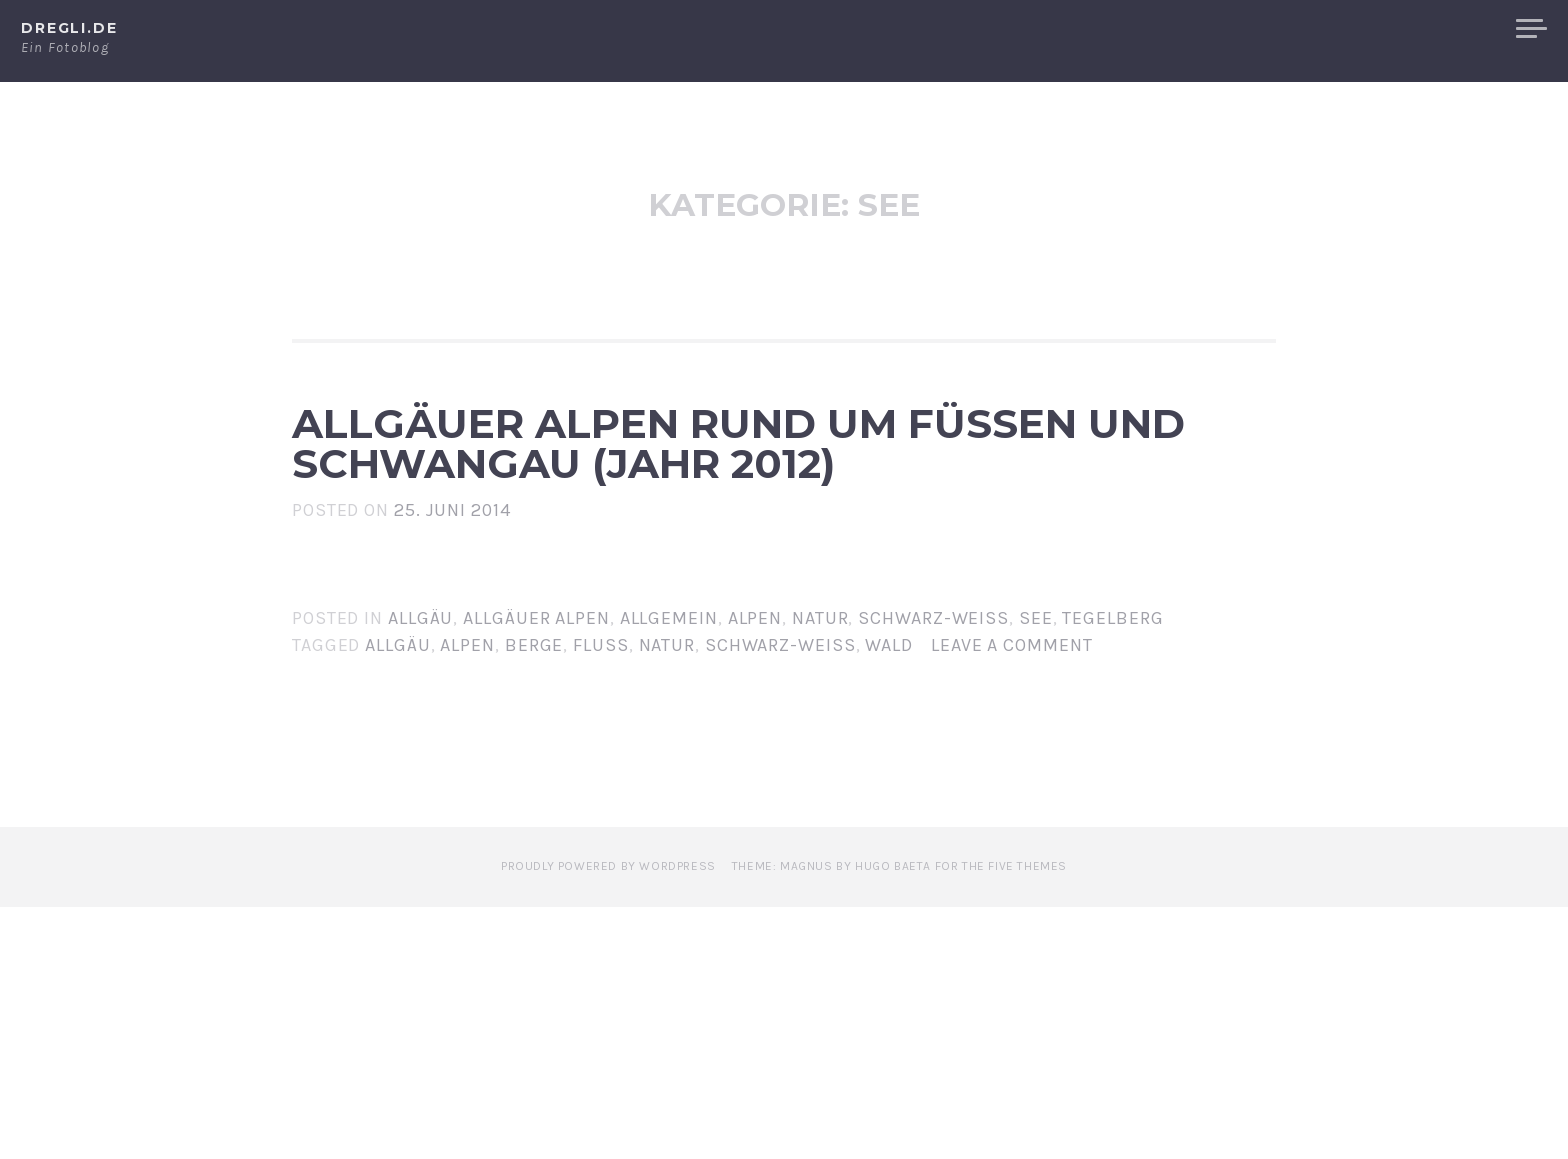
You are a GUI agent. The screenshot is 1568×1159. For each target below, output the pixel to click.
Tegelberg (1112, 869)
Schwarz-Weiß (933, 869)
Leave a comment (1012, 896)
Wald (889, 896)
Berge (534, 896)
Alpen (1284, 29)
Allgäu (420, 869)
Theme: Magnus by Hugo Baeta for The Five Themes (899, 1118)
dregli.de (69, 28)
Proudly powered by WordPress (608, 1118)
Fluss (601, 896)
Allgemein (669, 869)
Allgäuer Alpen (1411, 29)
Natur (820, 869)
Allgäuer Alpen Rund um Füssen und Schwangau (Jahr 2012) (771, 569)
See (1036, 869)
